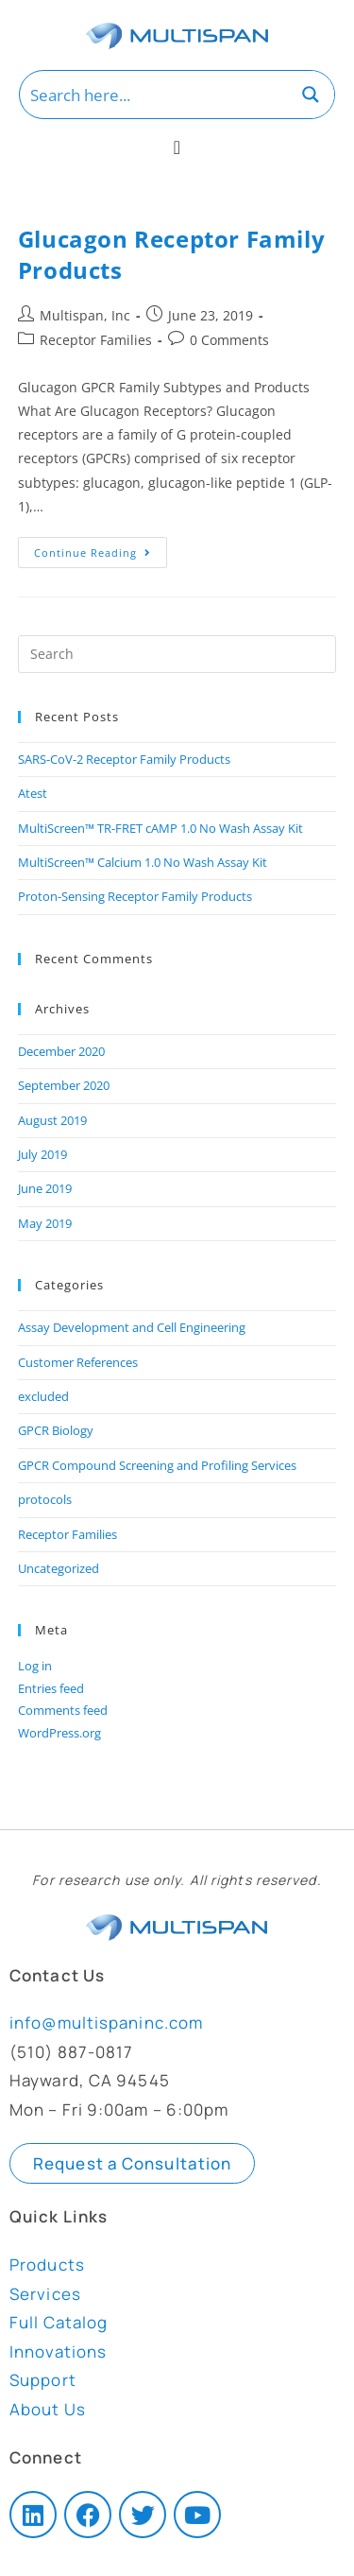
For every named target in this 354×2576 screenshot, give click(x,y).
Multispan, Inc (85, 315)
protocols (45, 1499)
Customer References (78, 1362)
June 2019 (45, 1188)
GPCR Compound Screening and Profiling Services (157, 1465)
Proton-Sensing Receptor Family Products (135, 896)
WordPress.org (59, 1732)
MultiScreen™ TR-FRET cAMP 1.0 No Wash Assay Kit (160, 828)
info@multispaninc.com (106, 2022)
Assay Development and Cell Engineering (131, 1327)
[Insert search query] (177, 654)
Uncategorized (58, 1568)
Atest (32, 793)
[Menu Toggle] (177, 147)
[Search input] (154, 94)
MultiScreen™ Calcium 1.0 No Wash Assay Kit (142, 862)
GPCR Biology (55, 1430)
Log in (35, 1665)
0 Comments (229, 340)
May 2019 (45, 1223)
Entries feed (51, 1688)
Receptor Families (96, 340)
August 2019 (52, 1120)
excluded (43, 1396)
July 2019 (42, 1154)
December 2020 (61, 1051)
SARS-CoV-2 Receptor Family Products (124, 759)
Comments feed (63, 1710)
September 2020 (64, 1085)
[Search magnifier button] (310, 94)
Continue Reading (100, 548)
